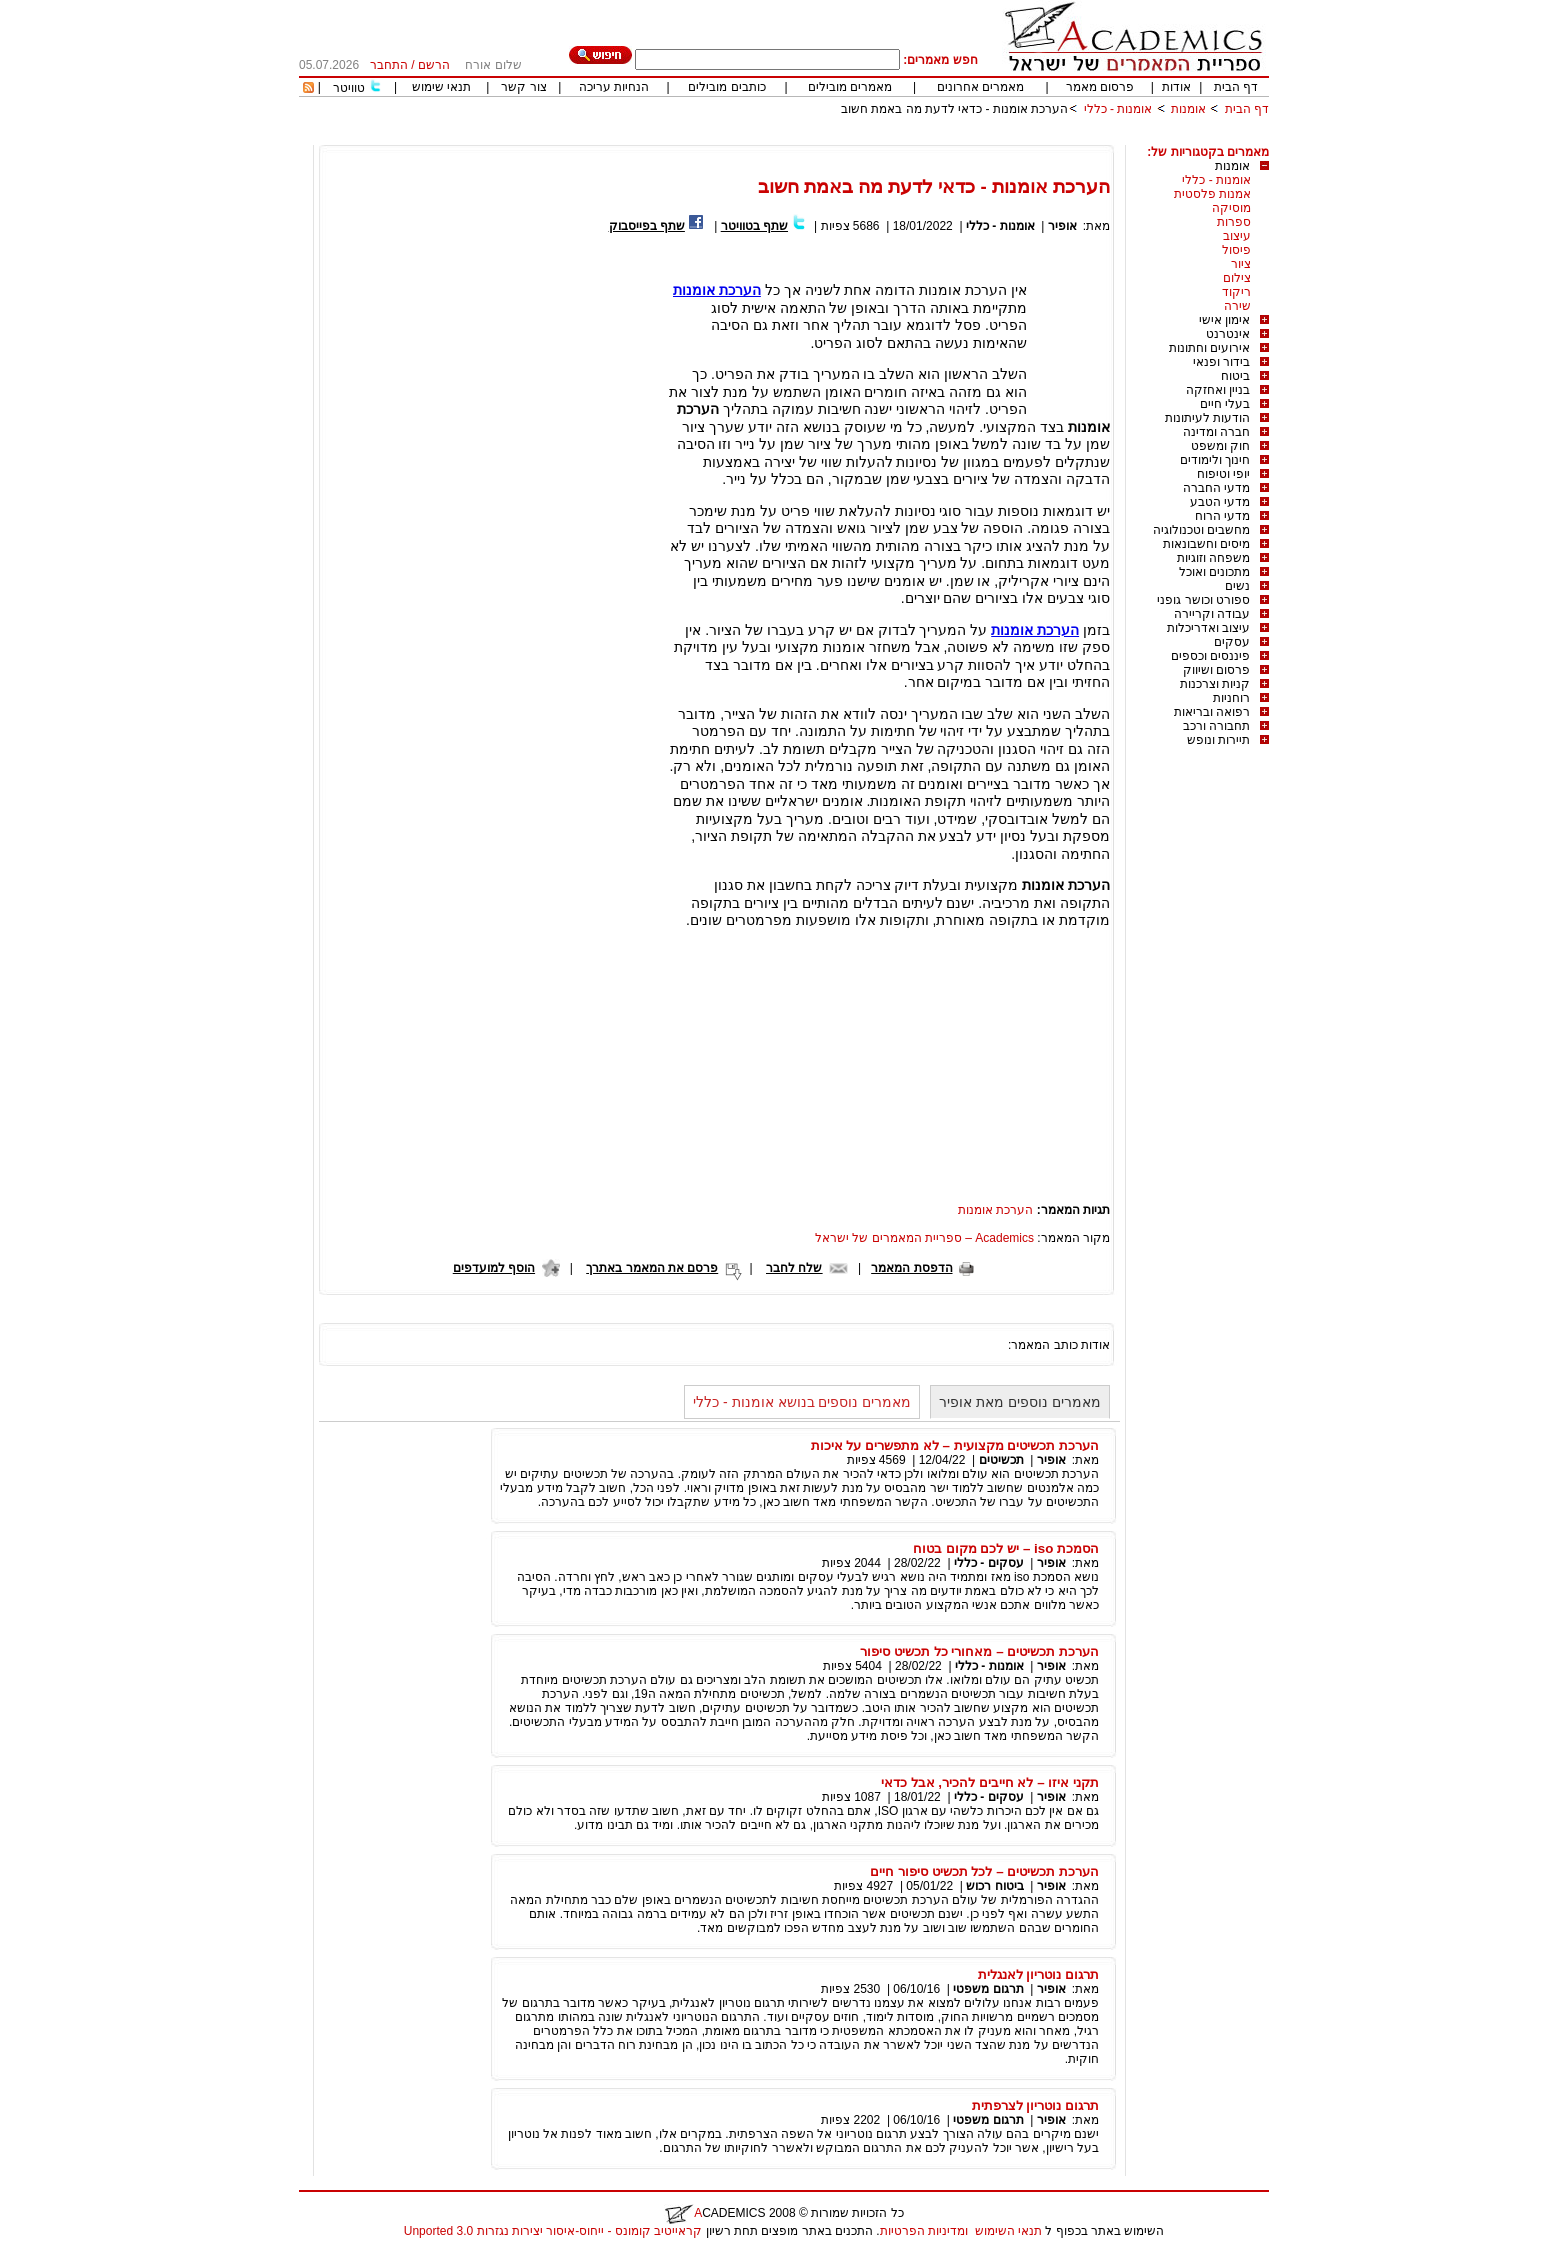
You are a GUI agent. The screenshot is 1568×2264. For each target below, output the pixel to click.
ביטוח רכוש (994, 1886)
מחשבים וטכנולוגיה (1201, 530)
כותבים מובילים (726, 87)
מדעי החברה (1216, 488)
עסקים (1232, 642)
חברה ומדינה (1216, 432)
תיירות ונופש (1218, 740)
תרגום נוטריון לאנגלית (1038, 1974)
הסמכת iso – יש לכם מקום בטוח (1006, 1548)
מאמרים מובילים (850, 87)
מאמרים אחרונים (980, 87)
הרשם (434, 65)
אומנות (1188, 109)
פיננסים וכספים (1210, 656)
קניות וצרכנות (1215, 684)
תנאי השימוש (1008, 2231)
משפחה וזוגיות (1213, 558)
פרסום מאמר (1100, 87)
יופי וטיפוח (1223, 474)
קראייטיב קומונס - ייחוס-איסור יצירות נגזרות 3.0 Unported (553, 2231)
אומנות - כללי (1118, 109)
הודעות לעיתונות (1207, 418)
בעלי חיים (1225, 404)
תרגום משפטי (988, 1989)
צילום (1237, 278)
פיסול (1236, 250)
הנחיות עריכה (614, 87)
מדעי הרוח (1222, 516)
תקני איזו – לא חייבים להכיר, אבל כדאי (990, 1782)
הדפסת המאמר (911, 1268)
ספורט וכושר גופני (1203, 600)
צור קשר (523, 87)
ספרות (1234, 222)
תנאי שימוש (441, 87)
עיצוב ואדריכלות (1208, 628)
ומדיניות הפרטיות (924, 2231)
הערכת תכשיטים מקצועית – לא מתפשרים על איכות (955, 1445)
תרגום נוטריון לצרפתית (1035, 2105)
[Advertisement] (905, 137)
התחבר (389, 65)
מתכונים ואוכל (1214, 572)
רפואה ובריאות (1212, 712)
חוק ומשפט (1220, 446)
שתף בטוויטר (754, 226)
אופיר (1062, 226)
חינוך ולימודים (1215, 460)
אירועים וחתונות (1209, 348)
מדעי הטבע (1220, 502)
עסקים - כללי (989, 1563)
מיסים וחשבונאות (1206, 544)
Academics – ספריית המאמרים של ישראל (924, 1238)
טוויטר (349, 88)
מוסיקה (1231, 208)
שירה (1237, 306)
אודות (1176, 87)
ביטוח (1235, 376)
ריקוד (1236, 292)
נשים (1237, 586)
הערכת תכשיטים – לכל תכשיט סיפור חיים (984, 1871)
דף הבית (1236, 87)
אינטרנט (1228, 334)
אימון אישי (1224, 320)
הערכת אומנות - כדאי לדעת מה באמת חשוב (954, 109)
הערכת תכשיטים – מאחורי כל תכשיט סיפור (979, 1651)
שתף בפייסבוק (647, 226)
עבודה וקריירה (1212, 614)
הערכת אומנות (995, 1210)
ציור (1241, 264)
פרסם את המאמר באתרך (652, 1268)
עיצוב (1237, 236)
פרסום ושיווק (1216, 670)
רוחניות (1231, 698)
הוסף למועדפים (494, 1268)
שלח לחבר (794, 1268)
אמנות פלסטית (1212, 194)
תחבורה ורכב (1216, 726)
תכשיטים (1001, 1460)
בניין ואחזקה (1218, 390)
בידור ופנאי (1221, 362)
